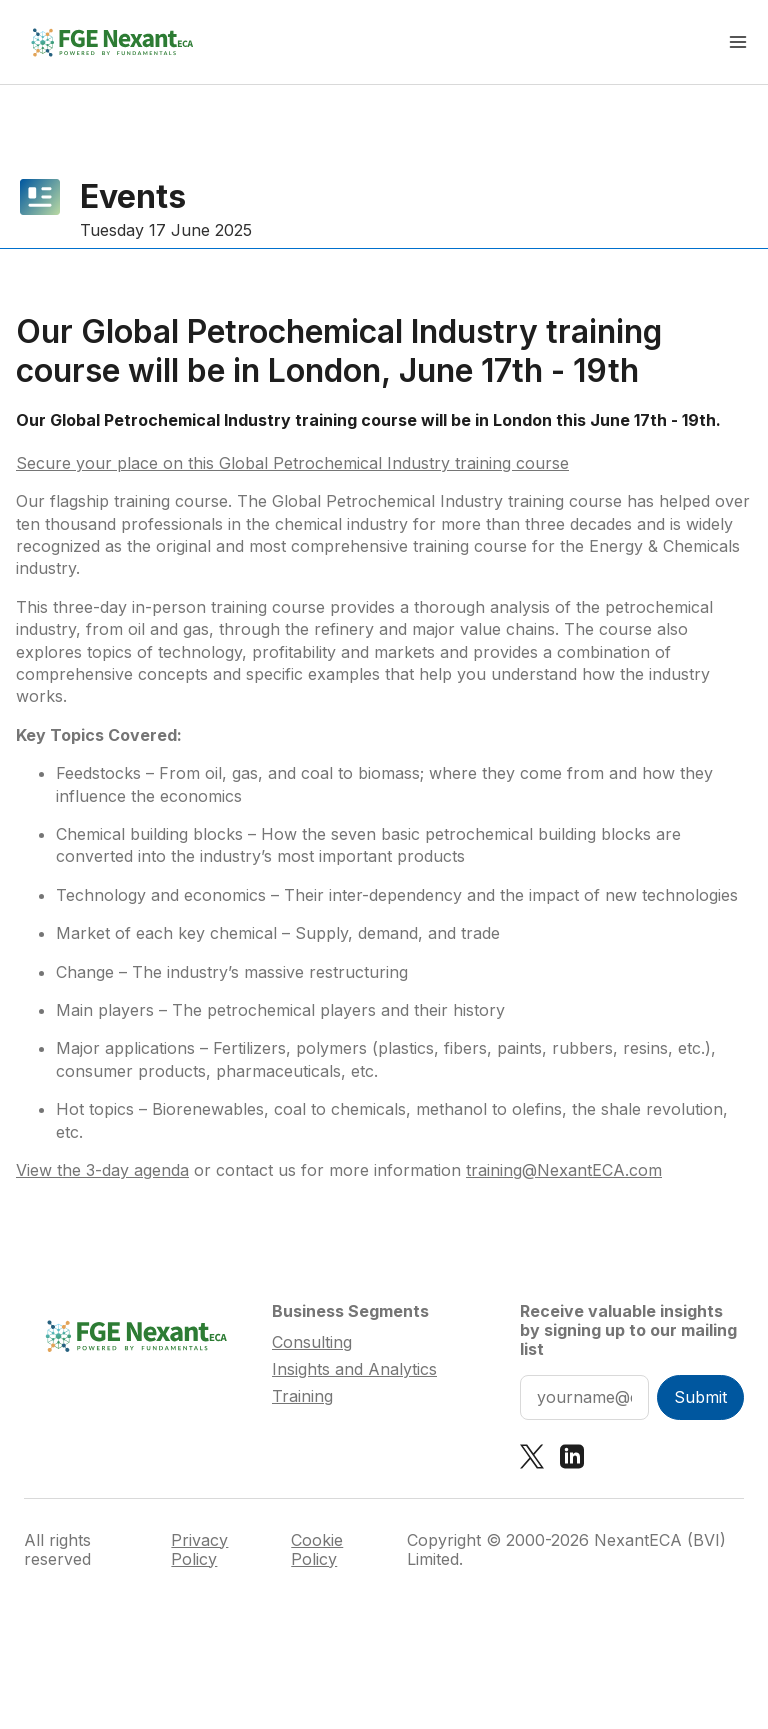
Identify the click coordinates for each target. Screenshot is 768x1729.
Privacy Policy (199, 1550)
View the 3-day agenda (102, 1170)
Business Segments (350, 1311)
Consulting (312, 1342)
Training (302, 1396)
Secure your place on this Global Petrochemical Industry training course (292, 463)
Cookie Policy (317, 1550)
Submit (700, 1397)
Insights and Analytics (354, 1369)
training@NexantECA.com (564, 1170)
